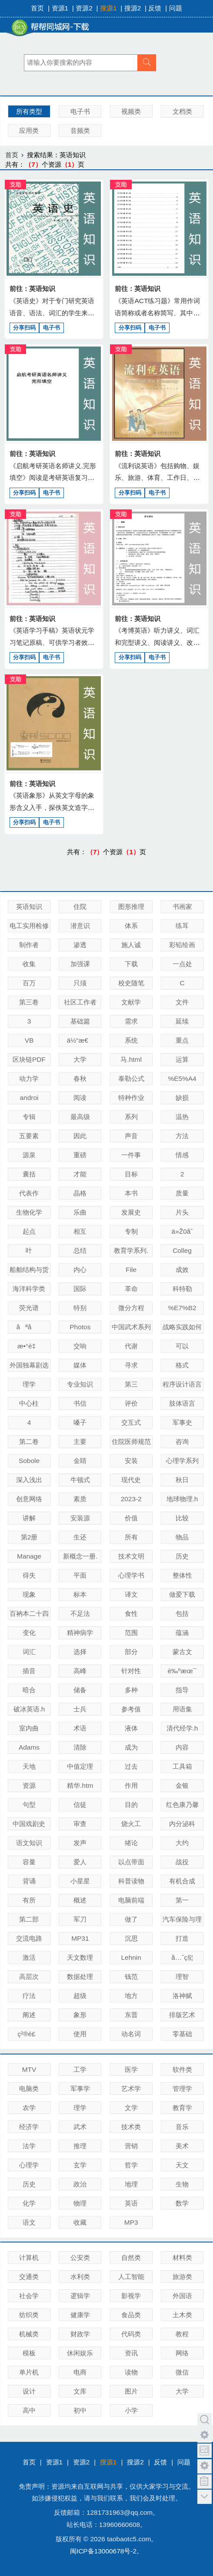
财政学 (80, 2334)
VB (29, 1040)
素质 (80, 1499)
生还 (80, 1537)
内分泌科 (182, 1823)
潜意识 (80, 925)
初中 (80, 2410)
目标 (131, 1174)
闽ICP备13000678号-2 (103, 2551)
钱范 (131, 1976)
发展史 (131, 1212)
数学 (182, 2203)
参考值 (131, 1709)
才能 (80, 1174)
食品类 (131, 2314)
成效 (182, 1269)
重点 (182, 1040)
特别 (80, 1307)
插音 (29, 1670)
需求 (131, 1021)
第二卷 (29, 1441)
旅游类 (182, 2276)
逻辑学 (80, 2295)
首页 (37, 8)
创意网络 (29, 1499)
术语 (80, 1728)
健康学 (80, 2314)
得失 (29, 1575)
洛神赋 (182, 1995)
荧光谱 (29, 1307)
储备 (80, 1690)
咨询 (182, 1441)
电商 (80, 2372)
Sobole (29, 1460)
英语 (131, 2203)
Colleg (182, 1250)
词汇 (29, 1651)
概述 (80, 1900)
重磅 (80, 1155)
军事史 (182, 1422)
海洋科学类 (29, 1288)
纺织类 (29, 2314)
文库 (80, 2391)
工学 (80, 2069)
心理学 (29, 2165)
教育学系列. (131, 1250)
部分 (131, 1651)
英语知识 (29, 906)
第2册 (29, 1537)
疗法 (29, 1995)
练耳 (182, 925)
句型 (29, 1804)
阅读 (80, 1097)
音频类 (80, 130)
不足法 (80, 1613)
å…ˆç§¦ (182, 1957)
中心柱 (29, 1403)
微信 (182, 2372)
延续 (182, 1021)
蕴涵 (182, 1632)
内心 (80, 1269)
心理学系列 (182, 1460)
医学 (131, 2069)
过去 (131, 1766)
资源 (29, 1785)
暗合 (29, 1690)
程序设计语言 (182, 1384)
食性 (131, 1613)
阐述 (29, 2014)
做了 (131, 1919)
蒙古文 (182, 1651)
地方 (131, 1995)
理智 (182, 1976)
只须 (80, 983)
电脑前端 (131, 1900)
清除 (80, 1747)
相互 (80, 1231)
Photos (80, 1327)
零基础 (182, 2034)
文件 (182, 1002)
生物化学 (29, 1212)
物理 (80, 2203)
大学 (80, 1059)
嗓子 (80, 1422)
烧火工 (131, 1823)
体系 (131, 925)
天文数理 (80, 1957)
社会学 (29, 2295)
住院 (80, 906)
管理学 (182, 2088)
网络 (182, 2353)
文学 (131, 2107)
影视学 (131, 2295)
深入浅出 (29, 1479)
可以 (182, 1346)
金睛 (80, 1460)
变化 (29, 1632)
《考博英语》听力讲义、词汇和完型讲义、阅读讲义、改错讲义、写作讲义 (157, 642)
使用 (80, 2034)
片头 (182, 1212)
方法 (182, 1135)
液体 (131, 1728)
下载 (131, 964)
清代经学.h (182, 1728)
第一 (182, 1900)
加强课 (80, 964)
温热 (182, 1116)
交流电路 (29, 1938)
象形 (80, 2014)
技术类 (131, 2126)
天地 (29, 1766)
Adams (29, 1747)
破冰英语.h (29, 1709)
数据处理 (80, 1976)
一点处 (182, 964)
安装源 (80, 1518)
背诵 (29, 1881)
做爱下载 (182, 1594)
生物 (182, 2184)
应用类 (29, 130)
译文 (131, 1594)
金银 (182, 1785)
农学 (29, 2107)
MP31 (80, 1938)
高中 (29, 2410)
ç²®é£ (28, 2034)
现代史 (131, 1479)
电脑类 (29, 2088)
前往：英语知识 (32, 288)
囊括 (29, 1174)
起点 (29, 1231)
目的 (131, 1804)
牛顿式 (80, 1479)
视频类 (131, 111)
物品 (182, 1537)
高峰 (80, 1670)
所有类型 (29, 111)
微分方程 (131, 1307)
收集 (29, 964)
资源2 (84, 8)
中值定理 (80, 1766)
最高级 (80, 1116)
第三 (131, 1384)
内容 (182, 1747)
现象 (29, 1594)
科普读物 (131, 1881)
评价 (131, 1403)
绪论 (131, 1842)
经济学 (29, 2126)
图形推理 (131, 906)
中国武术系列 (131, 1327)
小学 (131, 2410)
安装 (131, 1460)
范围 (131, 1632)
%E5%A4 (182, 1078)
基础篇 (80, 1021)
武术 (80, 2126)
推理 (80, 2146)
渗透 (80, 944)
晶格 (80, 1193)
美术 (182, 2146)
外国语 (182, 2295)
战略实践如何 (182, 1327)
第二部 (29, 1919)
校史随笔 (131, 983)
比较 (182, 1518)
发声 (80, 1842)
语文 (29, 2222)
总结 (80, 1250)
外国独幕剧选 (29, 1365)
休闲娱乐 (80, 2353)
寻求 (131, 1365)
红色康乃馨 (182, 1804)
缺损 (182, 1097)
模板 (29, 2353)
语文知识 (29, 1842)
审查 (80, 1823)
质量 (182, 1193)
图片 (131, 2391)
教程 (182, 2334)
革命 (131, 1288)
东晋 (131, 2014)
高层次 (29, 1976)
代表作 (29, 1193)
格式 (182, 1365)
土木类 (182, 2314)
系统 (131, 1040)
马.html (130, 1059)
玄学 (80, 2165)
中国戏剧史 (29, 1823)
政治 (80, 2184)
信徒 (80, 1804)
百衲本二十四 (29, 1613)
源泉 (29, 1155)
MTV (29, 2069)
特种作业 (131, 1097)
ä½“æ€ (80, 1040)
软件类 (182, 2069)
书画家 (182, 906)
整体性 (182, 1575)
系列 (131, 1116)
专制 (131, 1231)
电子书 (80, 111)
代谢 (131, 1346)
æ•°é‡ (29, 1346)
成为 (131, 1747)
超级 (80, 1995)
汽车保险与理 (182, 1919)
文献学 (131, 1002)
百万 (29, 983)
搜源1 (108, 8)
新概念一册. (80, 1556)
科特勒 (182, 1288)
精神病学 (80, 1632)
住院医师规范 (131, 1441)
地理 (131, 2184)
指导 (182, 1690)
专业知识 (80, 1384)
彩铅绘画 (182, 944)
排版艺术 (182, 2014)
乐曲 (80, 1212)
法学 (29, 2146)
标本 (80, 1594)
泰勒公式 (131, 1078)
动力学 (29, 1078)
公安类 (80, 2257)
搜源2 (132, 8)
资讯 (131, 2353)
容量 (29, 1862)
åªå (29, 1327)
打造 (182, 1938)
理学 (29, 1384)
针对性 (131, 1670)
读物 (131, 2372)
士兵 (80, 1709)
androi (29, 1097)
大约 (182, 1842)
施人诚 (131, 944)
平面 (80, 1575)
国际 (80, 1288)
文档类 (182, 111)
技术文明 (131, 1556)
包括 (182, 1613)
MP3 (131, 2222)
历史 (182, 1556)
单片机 (29, 2372)
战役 (182, 1862)
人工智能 (131, 2276)
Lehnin (131, 1957)
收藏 (80, 2222)
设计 (29, 2391)
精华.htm (80, 1785)
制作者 (29, 944)
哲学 (131, 2165)
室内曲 (29, 1728)
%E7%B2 (182, 1307)
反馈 (154, 8)
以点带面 (131, 1862)
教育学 (182, 2107)
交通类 (29, 2276)
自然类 (131, 2257)
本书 (131, 1193)
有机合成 (182, 1881)
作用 (131, 1785)
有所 (29, 1900)
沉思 (131, 1938)
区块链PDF (29, 1059)
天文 (182, 2165)
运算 (182, 1059)
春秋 (80, 1078)
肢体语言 (182, 1403)
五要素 (29, 1135)
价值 (131, 1518)
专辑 (29, 1116)
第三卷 (29, 1002)
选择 (80, 1651)
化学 (29, 2203)
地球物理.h (182, 1499)
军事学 (80, 2088)
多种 (131, 1690)
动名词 (131, 2034)
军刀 (80, 1919)
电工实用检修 (29, 925)
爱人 (80, 1862)
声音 (131, 1135)
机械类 (29, 2334)
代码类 (131, 2334)
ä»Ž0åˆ (182, 1231)
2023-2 (131, 1499)
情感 (182, 1155)
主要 (80, 1441)
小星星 (80, 1881)
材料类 (182, 2257)
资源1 (60, 8)
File (131, 1269)
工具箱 (182, 1766)
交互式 (131, 1422)
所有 (131, 1537)
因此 (80, 1135)
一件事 (131, 1155)
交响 (80, 1346)
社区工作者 (80, 1002)
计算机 (29, 2257)
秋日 (182, 1479)
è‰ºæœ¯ (182, 1670)
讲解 (29, 1518)
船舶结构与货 (29, 1269)
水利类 (80, 2276)
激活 (29, 1957)
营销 (131, 2146)
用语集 (182, 1709)
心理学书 (131, 1575)
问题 (175, 8)
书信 (80, 1403)
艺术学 (131, 2088)
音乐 (182, 2126)
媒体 (80, 1365)
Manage (29, 1556)
